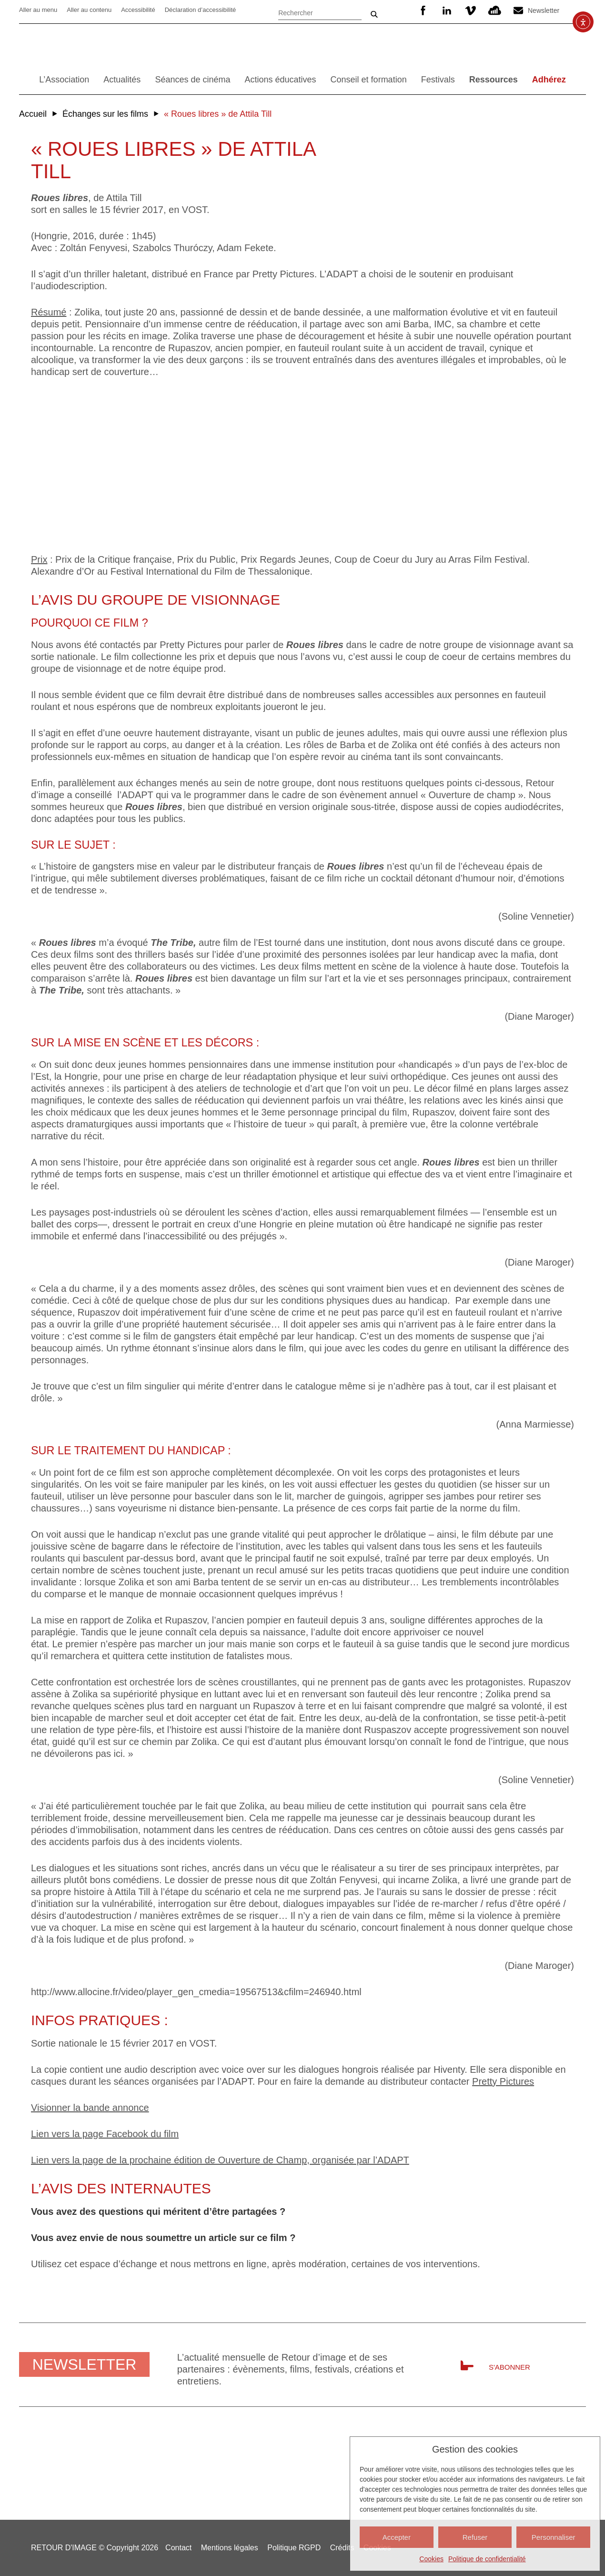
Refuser (475, 2537)
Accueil (33, 114)
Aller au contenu (89, 9)
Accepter (397, 2537)
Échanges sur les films (105, 114)
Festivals (438, 79)
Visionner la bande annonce (90, 2107)
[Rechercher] (320, 11)
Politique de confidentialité (487, 2559)
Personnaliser (553, 2537)
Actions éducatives (280, 79)
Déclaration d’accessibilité (200, 9)
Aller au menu (38, 9)
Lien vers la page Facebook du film (105, 2134)
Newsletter (543, 10)
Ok (373, 14)
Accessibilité (138, 9)
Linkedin (447, 10)
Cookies (431, 2559)
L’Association (64, 79)
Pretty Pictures (503, 2081)
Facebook (423, 10)
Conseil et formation (369, 79)
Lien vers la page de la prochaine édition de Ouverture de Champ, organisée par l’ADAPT (220, 2160)
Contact (178, 2548)
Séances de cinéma (192, 79)
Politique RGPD (294, 2548)
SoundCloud (494, 10)
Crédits (342, 2548)
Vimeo (471, 10)
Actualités (122, 79)
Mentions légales (229, 2548)
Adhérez (549, 79)
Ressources (493, 79)
